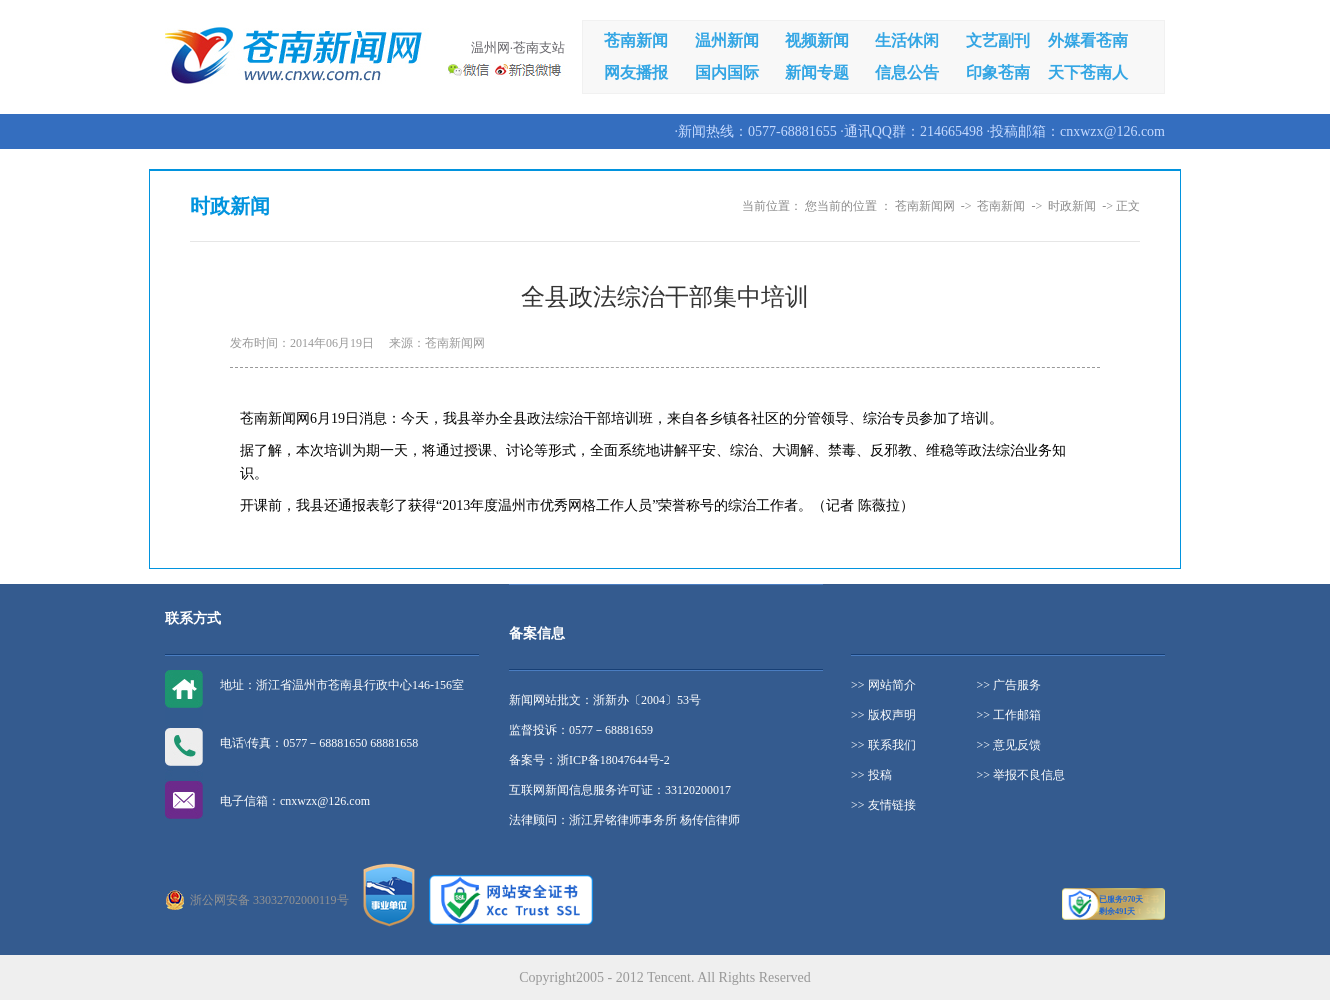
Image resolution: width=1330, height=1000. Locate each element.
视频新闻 (817, 40)
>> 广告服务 (1009, 685)
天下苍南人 (1088, 72)
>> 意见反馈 (1009, 745)
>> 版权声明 (883, 715)
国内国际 (727, 72)
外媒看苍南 (1088, 40)
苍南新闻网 (925, 206)
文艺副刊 (998, 40)
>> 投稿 (871, 775)
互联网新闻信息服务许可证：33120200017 (620, 790)
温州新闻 (727, 40)
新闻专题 (817, 72)
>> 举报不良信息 (1021, 775)
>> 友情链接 (883, 805)
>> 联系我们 (883, 745)
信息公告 (907, 72)
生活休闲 (907, 40)
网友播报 (636, 72)
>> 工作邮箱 (1009, 715)
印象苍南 (998, 72)
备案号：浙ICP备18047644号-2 (589, 760)
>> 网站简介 (883, 685)
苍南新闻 (636, 40)
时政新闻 (1072, 206)
